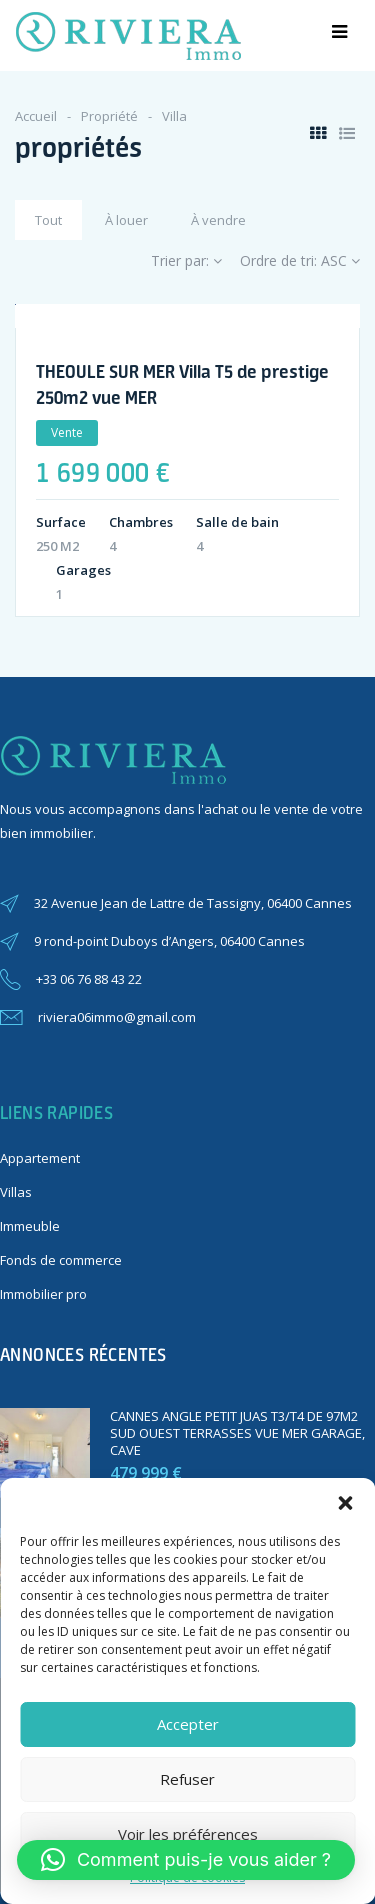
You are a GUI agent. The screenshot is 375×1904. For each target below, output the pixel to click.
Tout (48, 220)
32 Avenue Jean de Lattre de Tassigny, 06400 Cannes (193, 903)
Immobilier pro (43, 1294)
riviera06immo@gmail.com (117, 1017)
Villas (16, 1192)
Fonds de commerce (61, 1260)
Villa (174, 116)
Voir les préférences (188, 1834)
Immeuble (30, 1226)
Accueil (36, 116)
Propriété (109, 116)
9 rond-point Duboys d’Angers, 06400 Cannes (169, 941)
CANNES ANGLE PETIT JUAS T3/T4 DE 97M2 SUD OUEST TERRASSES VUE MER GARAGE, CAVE (237, 1433)
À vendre (218, 220)
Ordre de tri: (300, 260)
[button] (345, 1503)
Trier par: (186, 260)
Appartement (40, 1158)
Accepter (188, 1724)
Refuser (187, 1779)
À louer (126, 220)
